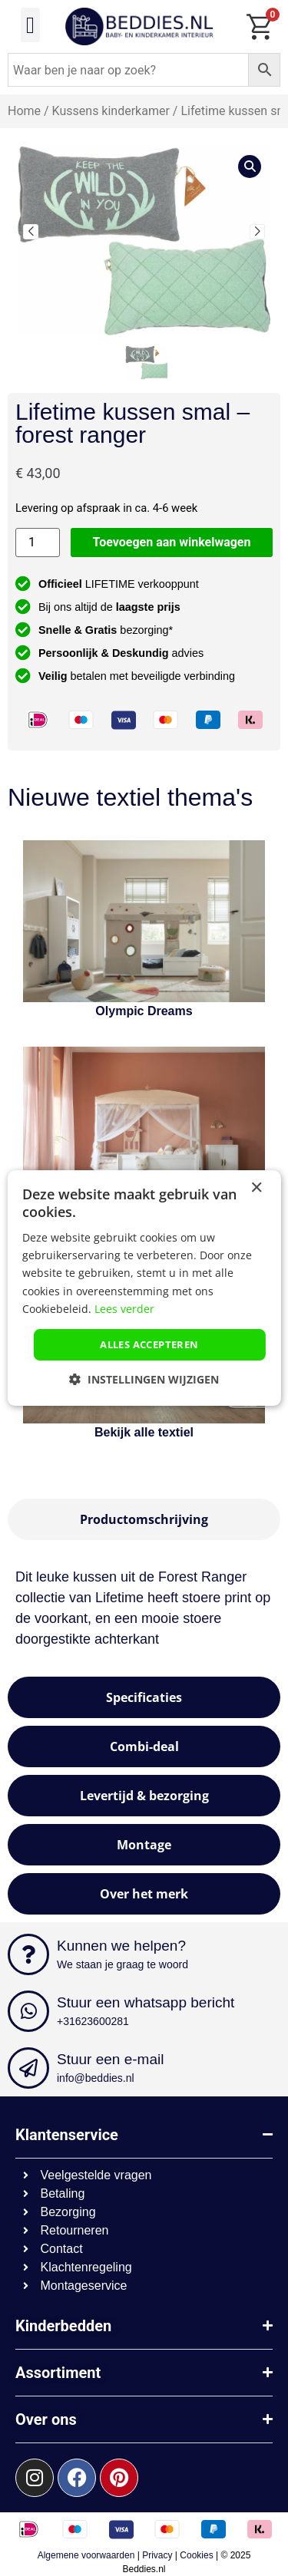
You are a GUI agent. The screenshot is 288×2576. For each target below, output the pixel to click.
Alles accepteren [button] (149, 1344)
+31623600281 (93, 2021)
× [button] (256, 1188)
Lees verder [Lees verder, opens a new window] (124, 1308)
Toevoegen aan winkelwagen (172, 542)
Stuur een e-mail (110, 2059)
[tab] (144, 1519)
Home (24, 111)
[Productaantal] (37, 543)
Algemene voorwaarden (86, 2555)
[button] (31, 25)
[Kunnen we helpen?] (28, 1954)
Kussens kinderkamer (111, 111)
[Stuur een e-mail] (28, 2068)
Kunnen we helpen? (121, 1946)
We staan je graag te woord (122, 1964)
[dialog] (143, 1288)
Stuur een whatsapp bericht (145, 2002)
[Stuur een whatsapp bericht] (28, 2011)
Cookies (196, 2555)
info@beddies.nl (95, 2078)
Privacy (157, 2555)
